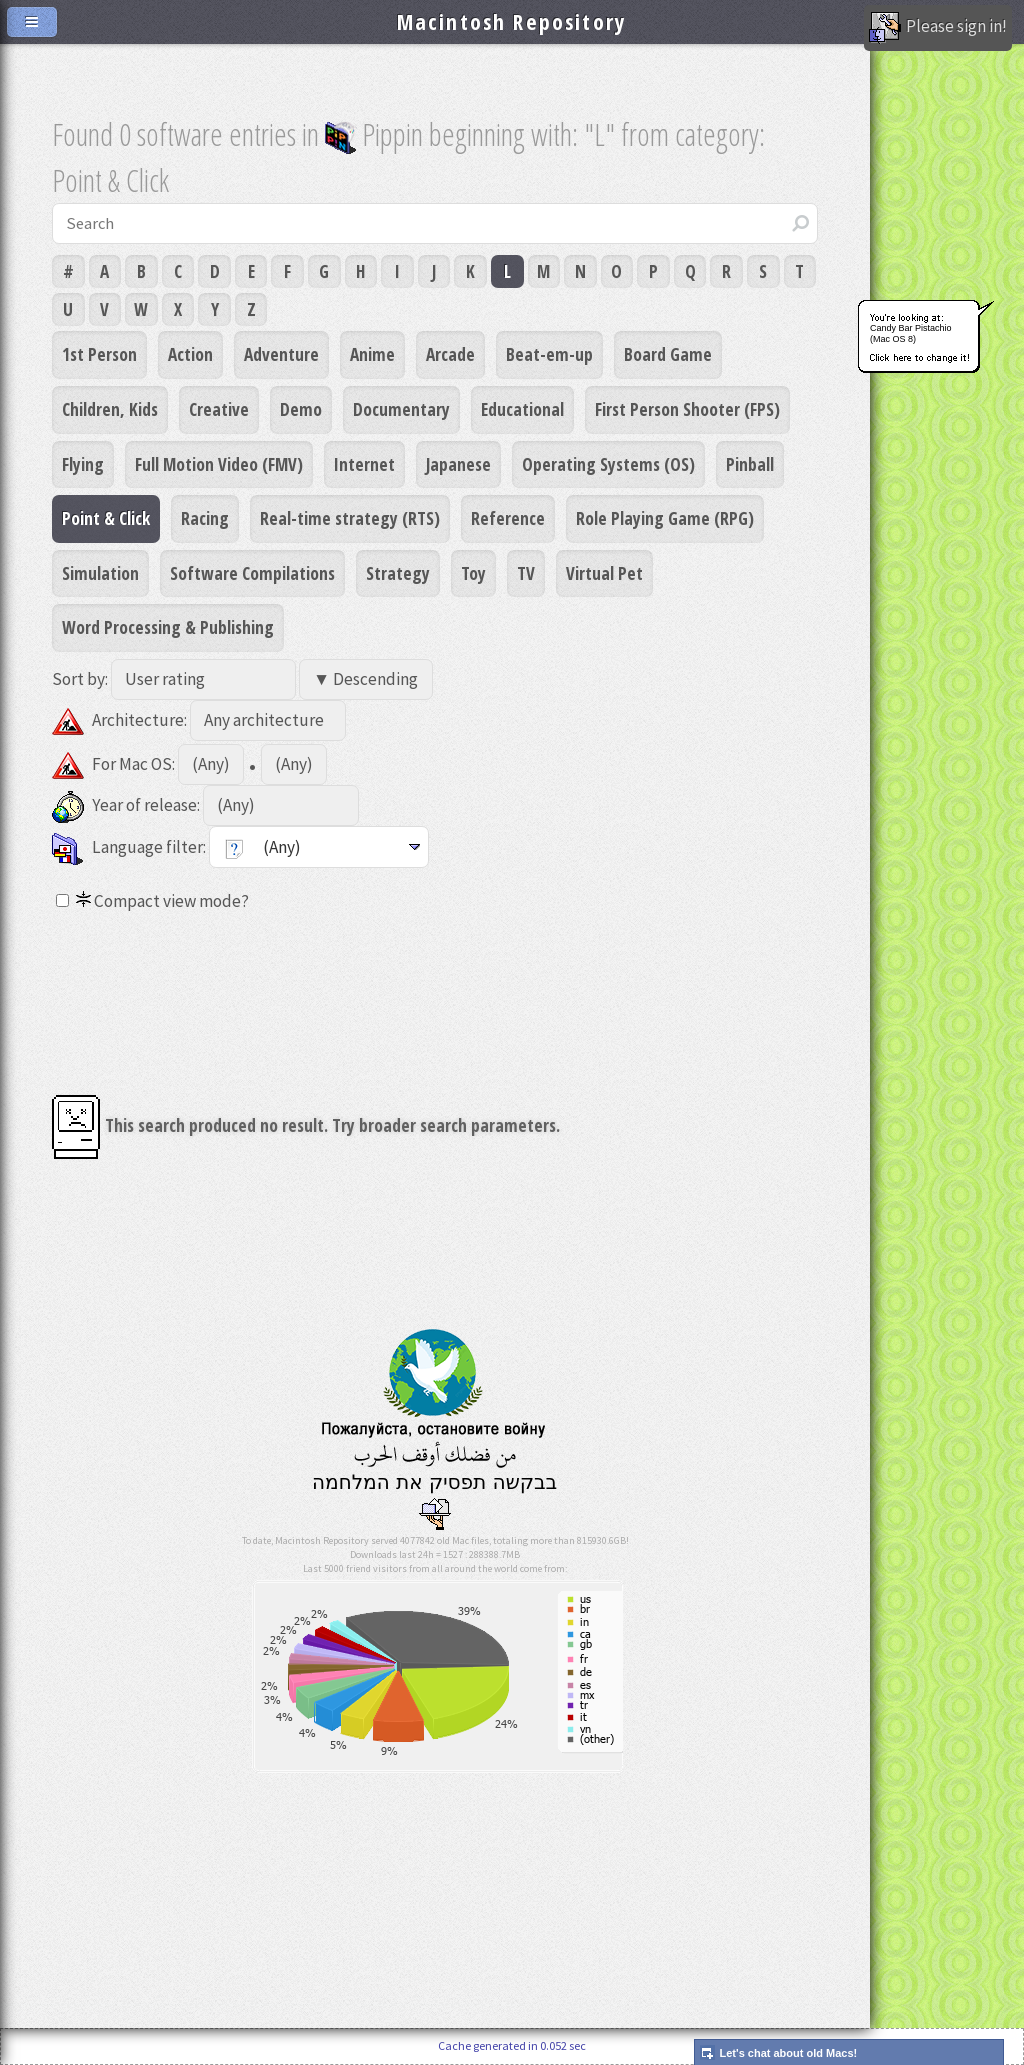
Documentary (401, 409)
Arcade (450, 354)
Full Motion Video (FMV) (219, 464)
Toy (473, 573)
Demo (301, 409)
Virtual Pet (604, 573)
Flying (83, 464)
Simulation (100, 573)
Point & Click (106, 518)
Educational (522, 409)
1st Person (99, 354)
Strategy (398, 573)
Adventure (281, 354)
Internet (364, 464)
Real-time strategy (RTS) (350, 518)
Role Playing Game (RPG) (665, 518)
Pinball (750, 464)
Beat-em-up (549, 354)
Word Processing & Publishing (168, 627)
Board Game (668, 354)
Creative (219, 409)
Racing (205, 518)
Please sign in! (938, 28)
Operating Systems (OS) (608, 464)
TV (526, 573)
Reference (508, 518)
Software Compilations (252, 573)
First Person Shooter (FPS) (687, 409)
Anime (372, 354)
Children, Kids (110, 409)
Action (190, 354)
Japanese (458, 464)
